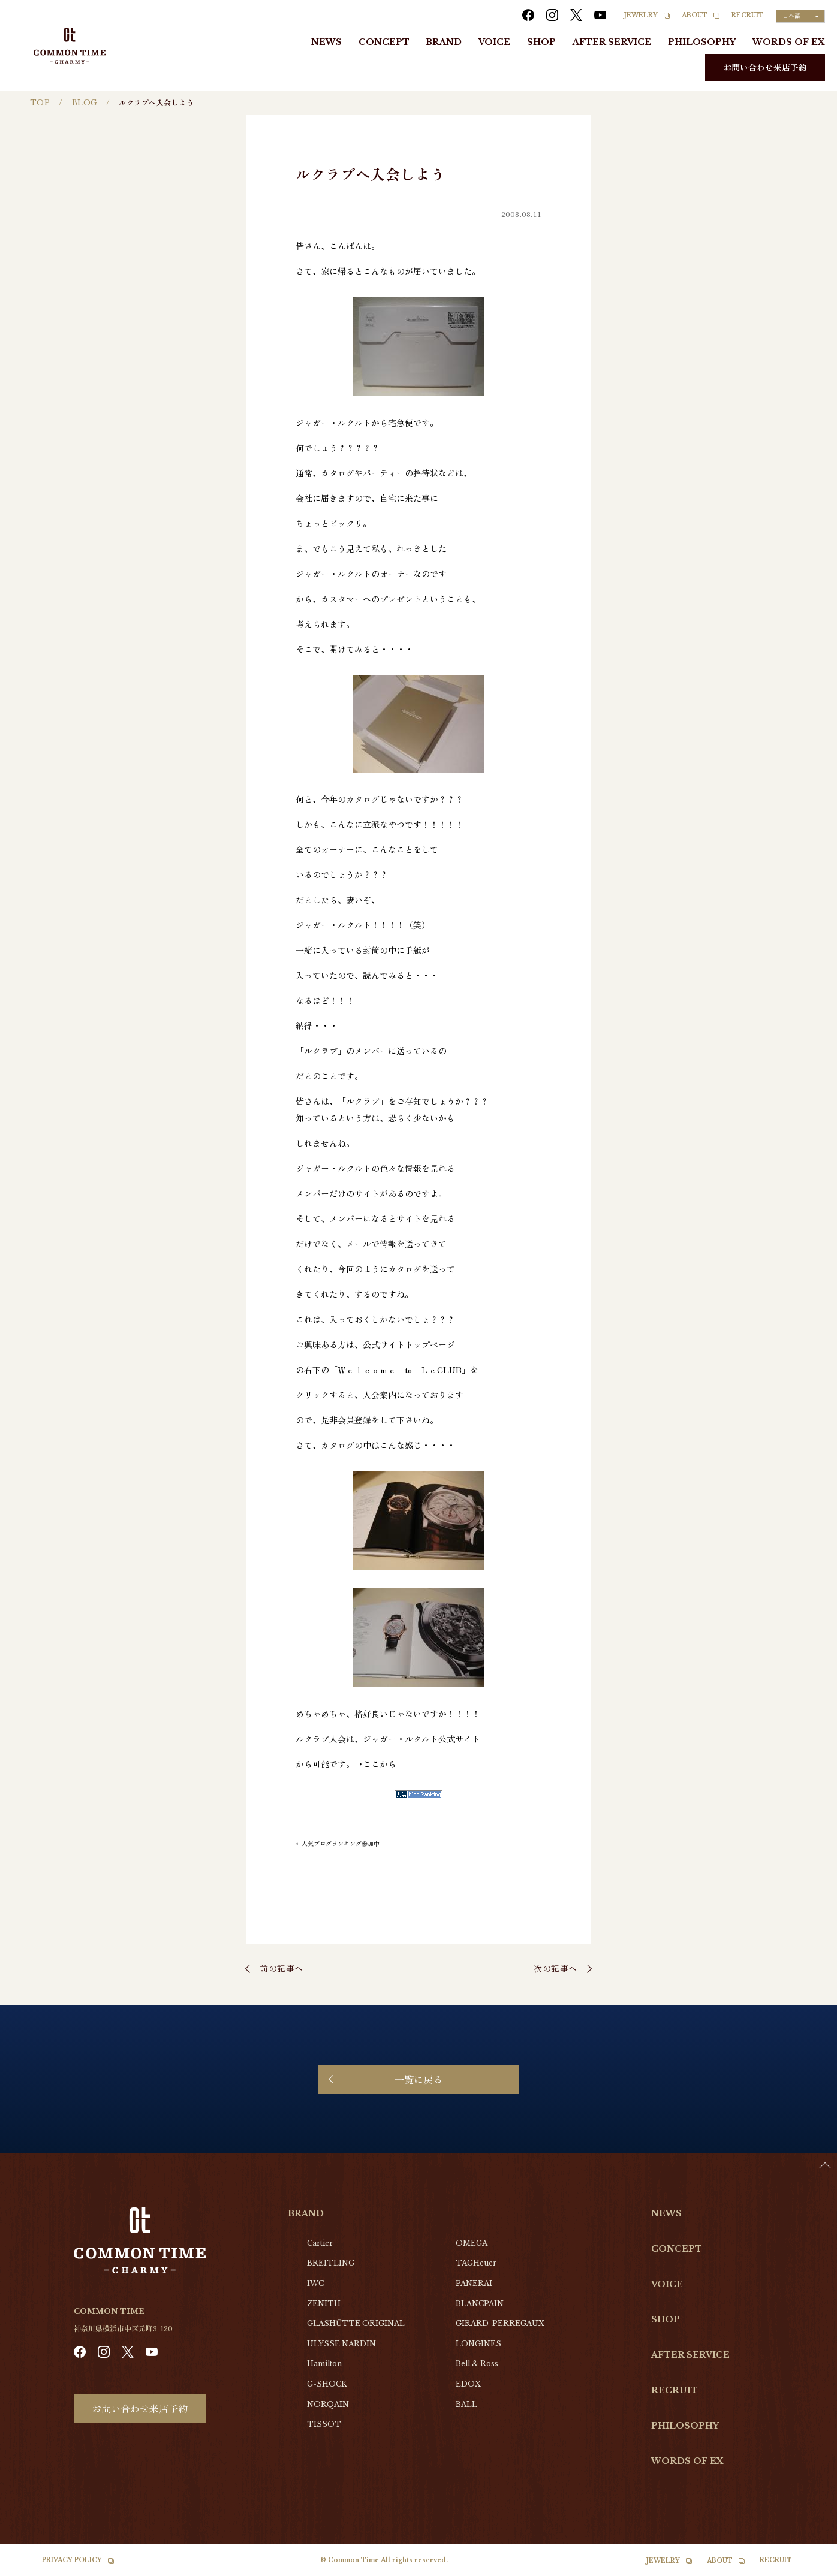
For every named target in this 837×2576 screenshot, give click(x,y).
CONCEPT (384, 42)
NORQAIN (328, 2404)
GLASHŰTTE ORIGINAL (356, 2323)
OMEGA (471, 2243)
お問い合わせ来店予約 (765, 67)
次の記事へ (555, 1968)
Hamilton (324, 2363)
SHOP (541, 42)
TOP (40, 102)
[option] (807, 2567)
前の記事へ (281, 1968)
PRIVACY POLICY (72, 2560)
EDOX (468, 2383)
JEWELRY (641, 15)
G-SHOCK (327, 2383)
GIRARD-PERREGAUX (500, 2323)
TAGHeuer (476, 2262)
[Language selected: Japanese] (800, 16)
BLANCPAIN (480, 2303)
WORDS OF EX (788, 42)
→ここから (375, 1764)
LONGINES (478, 2343)
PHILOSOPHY (702, 42)
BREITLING (330, 2262)
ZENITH (324, 2303)
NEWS (326, 42)
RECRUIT (747, 15)
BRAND (444, 42)
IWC (315, 2283)
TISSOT (324, 2424)
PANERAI (474, 2283)
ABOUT (694, 15)
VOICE (494, 42)
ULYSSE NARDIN (341, 2343)
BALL (466, 2404)
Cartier (320, 2243)
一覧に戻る (418, 2079)
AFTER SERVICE (612, 42)
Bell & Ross (477, 2363)
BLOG (84, 102)
